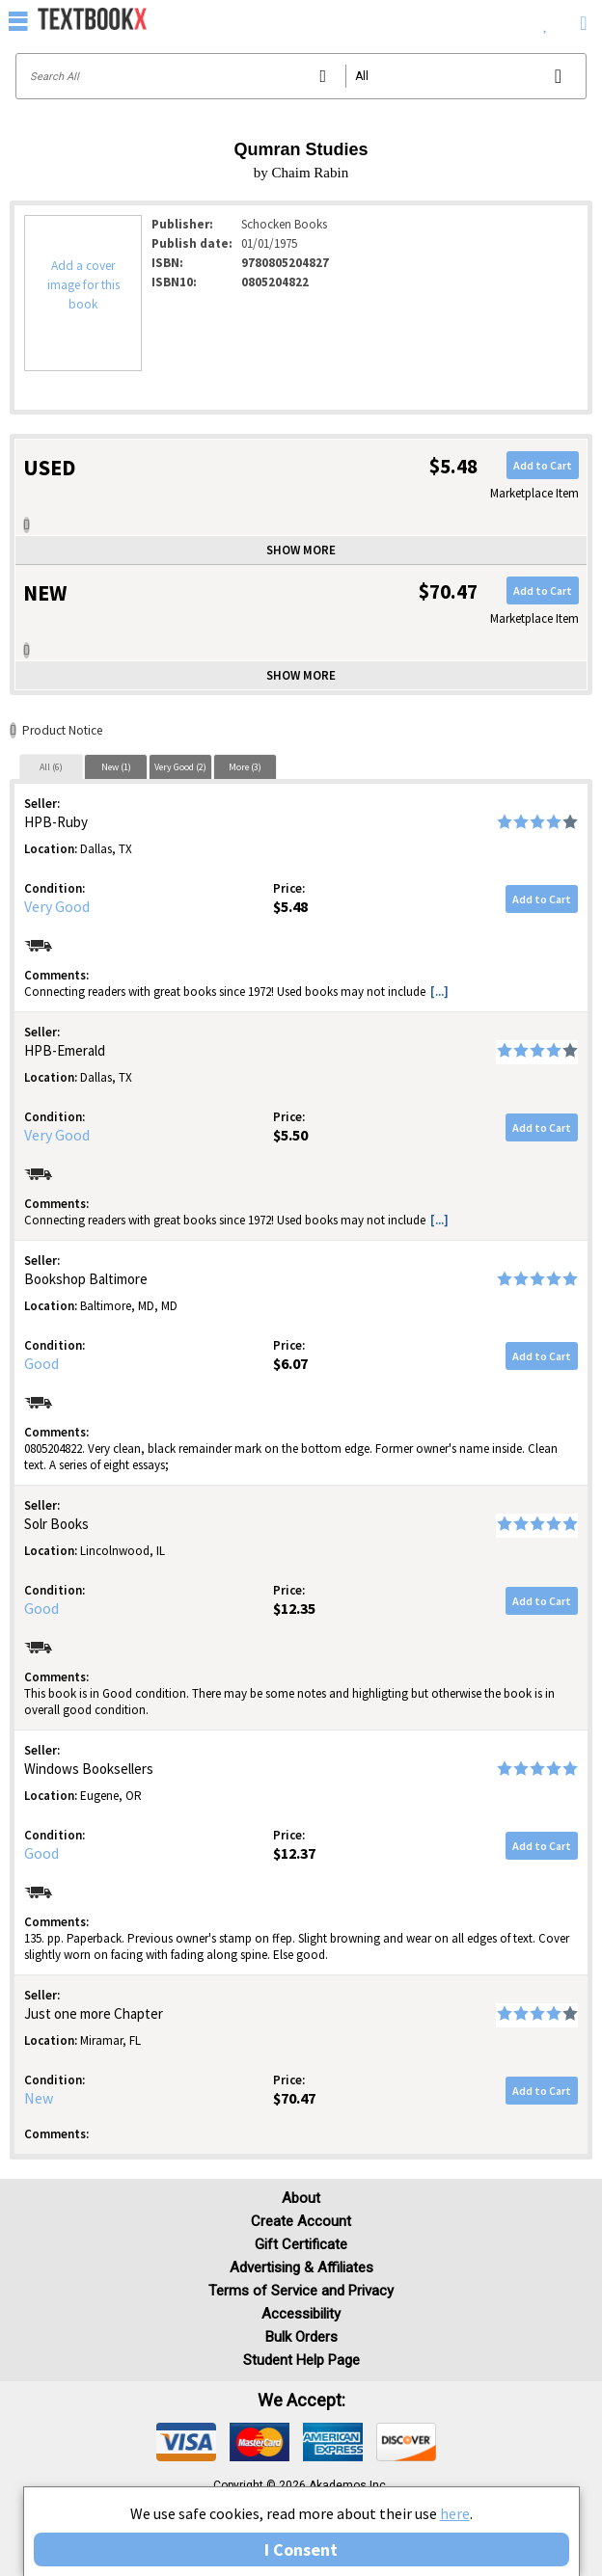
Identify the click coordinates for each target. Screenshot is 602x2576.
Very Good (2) (180, 767)
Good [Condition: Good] (41, 1363)
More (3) (245, 767)
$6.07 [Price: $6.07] (290, 1363)
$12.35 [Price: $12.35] (294, 1608)
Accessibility (301, 2313)
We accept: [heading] (301, 2400)
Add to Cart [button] (542, 465)
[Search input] (301, 76)
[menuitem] (545, 19)
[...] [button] (439, 991)
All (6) (51, 767)
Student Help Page (301, 2360)
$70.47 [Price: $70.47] (294, 2097)
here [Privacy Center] (455, 2513)
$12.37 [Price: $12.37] (294, 1853)
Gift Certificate (301, 2244)
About (301, 2198)
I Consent (301, 2549)
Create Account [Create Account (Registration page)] (301, 2221)
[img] (186, 2442)
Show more (301, 550)
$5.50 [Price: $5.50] (290, 1134)
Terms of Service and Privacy (301, 2290)
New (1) (116, 767)
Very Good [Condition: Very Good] (57, 906)
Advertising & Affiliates (301, 2267)
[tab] (51, 766)
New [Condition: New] (38, 2097)
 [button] (18, 20)
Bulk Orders (301, 2337)
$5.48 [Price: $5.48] (290, 906)
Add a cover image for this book (83, 284)
